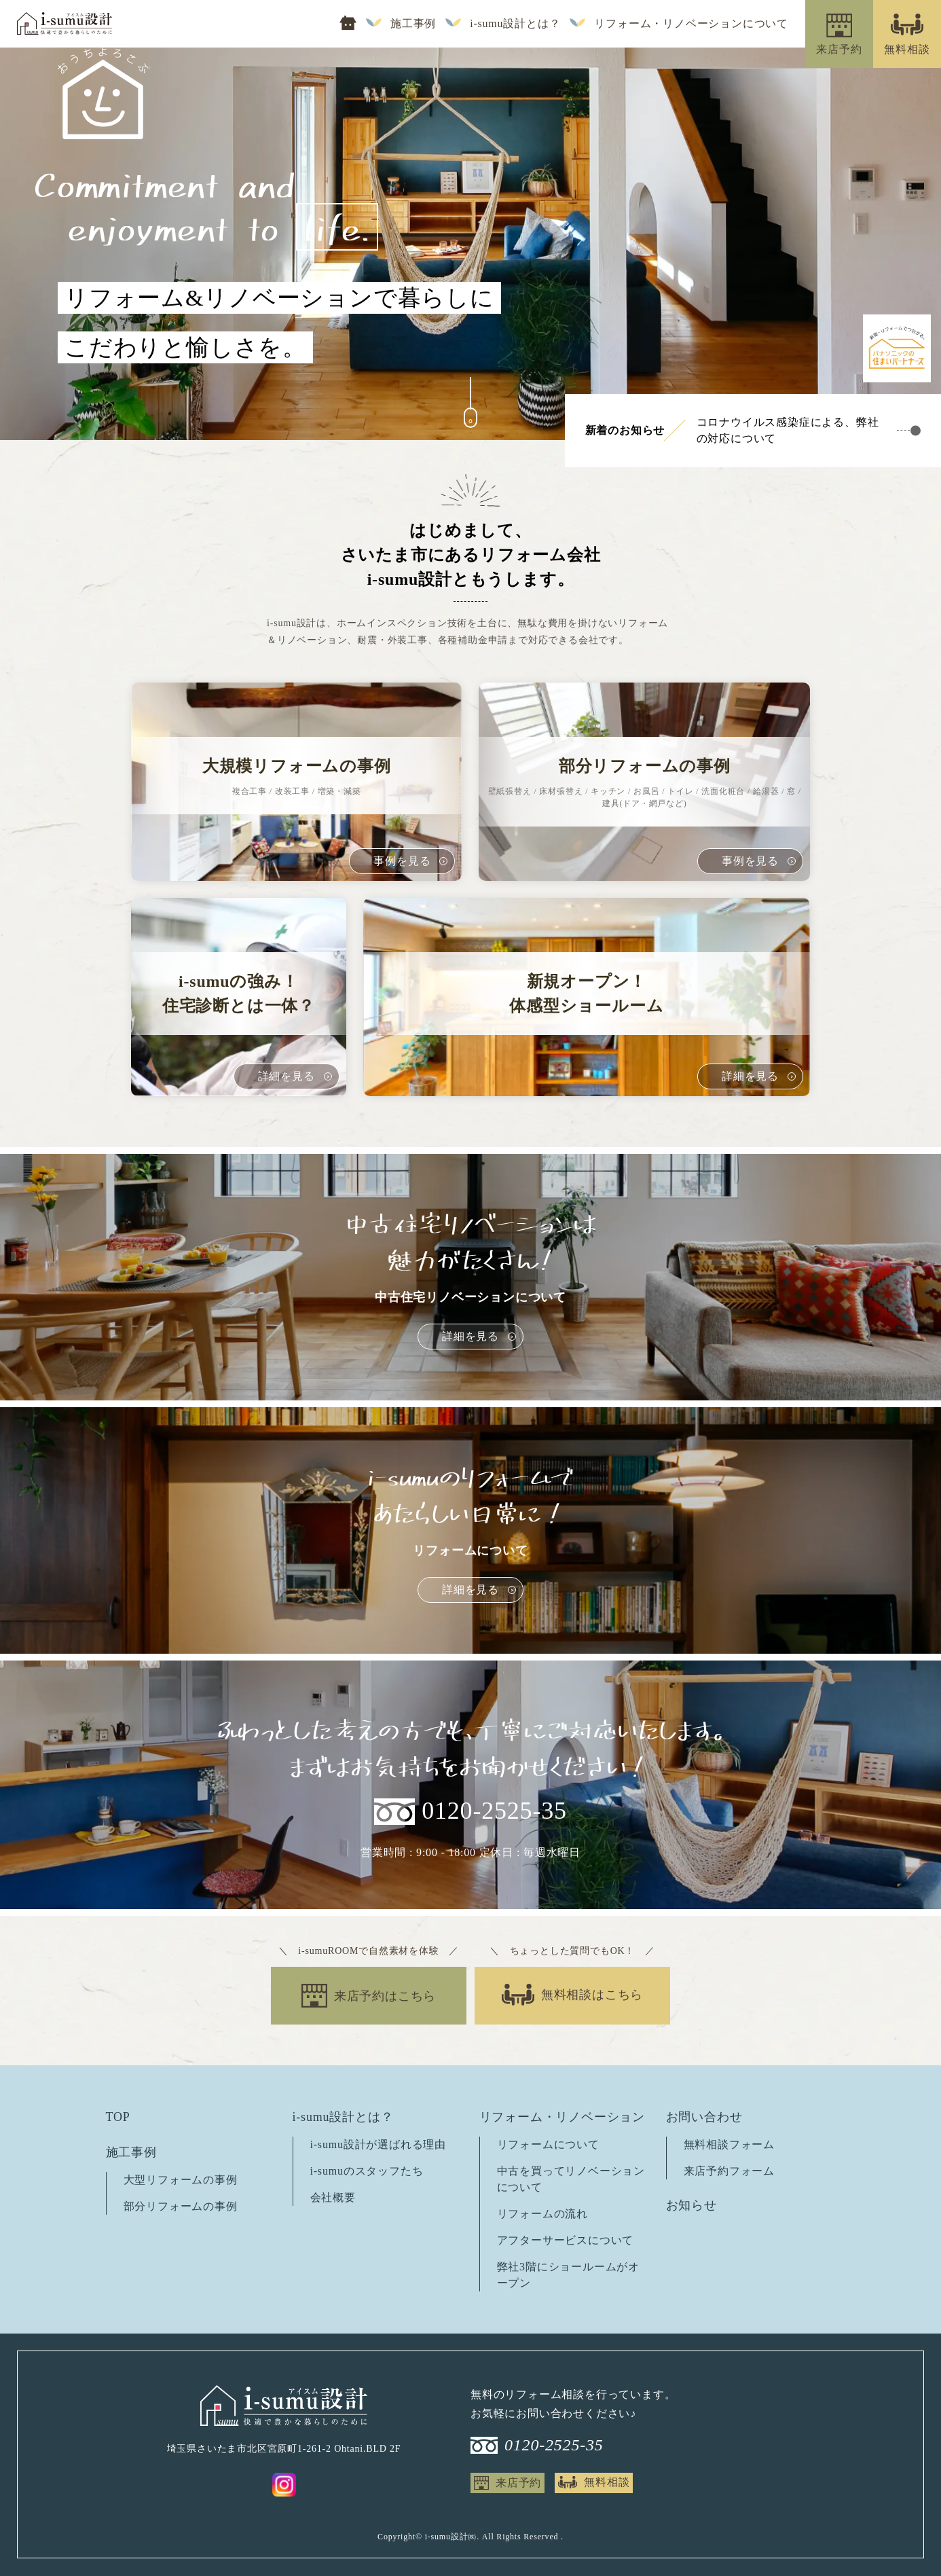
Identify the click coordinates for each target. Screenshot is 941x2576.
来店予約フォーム (729, 2171)
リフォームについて (548, 2144)
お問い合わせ (704, 2117)
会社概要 (333, 2197)
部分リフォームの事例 (181, 2206)
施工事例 (413, 23)
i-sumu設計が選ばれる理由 (378, 2144)
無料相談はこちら (592, 1994)
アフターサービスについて (565, 2240)
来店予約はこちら (385, 1996)
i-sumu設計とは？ (515, 23)
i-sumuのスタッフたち (367, 2171)
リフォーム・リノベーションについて (691, 23)
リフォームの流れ (542, 2213)
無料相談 (606, 2482)
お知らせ (691, 2205)
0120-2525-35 (494, 1811)
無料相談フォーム (729, 2144)
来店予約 (518, 2482)
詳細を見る (470, 1336)
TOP (118, 2117)
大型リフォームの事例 (181, 2179)
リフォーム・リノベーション (562, 2117)
